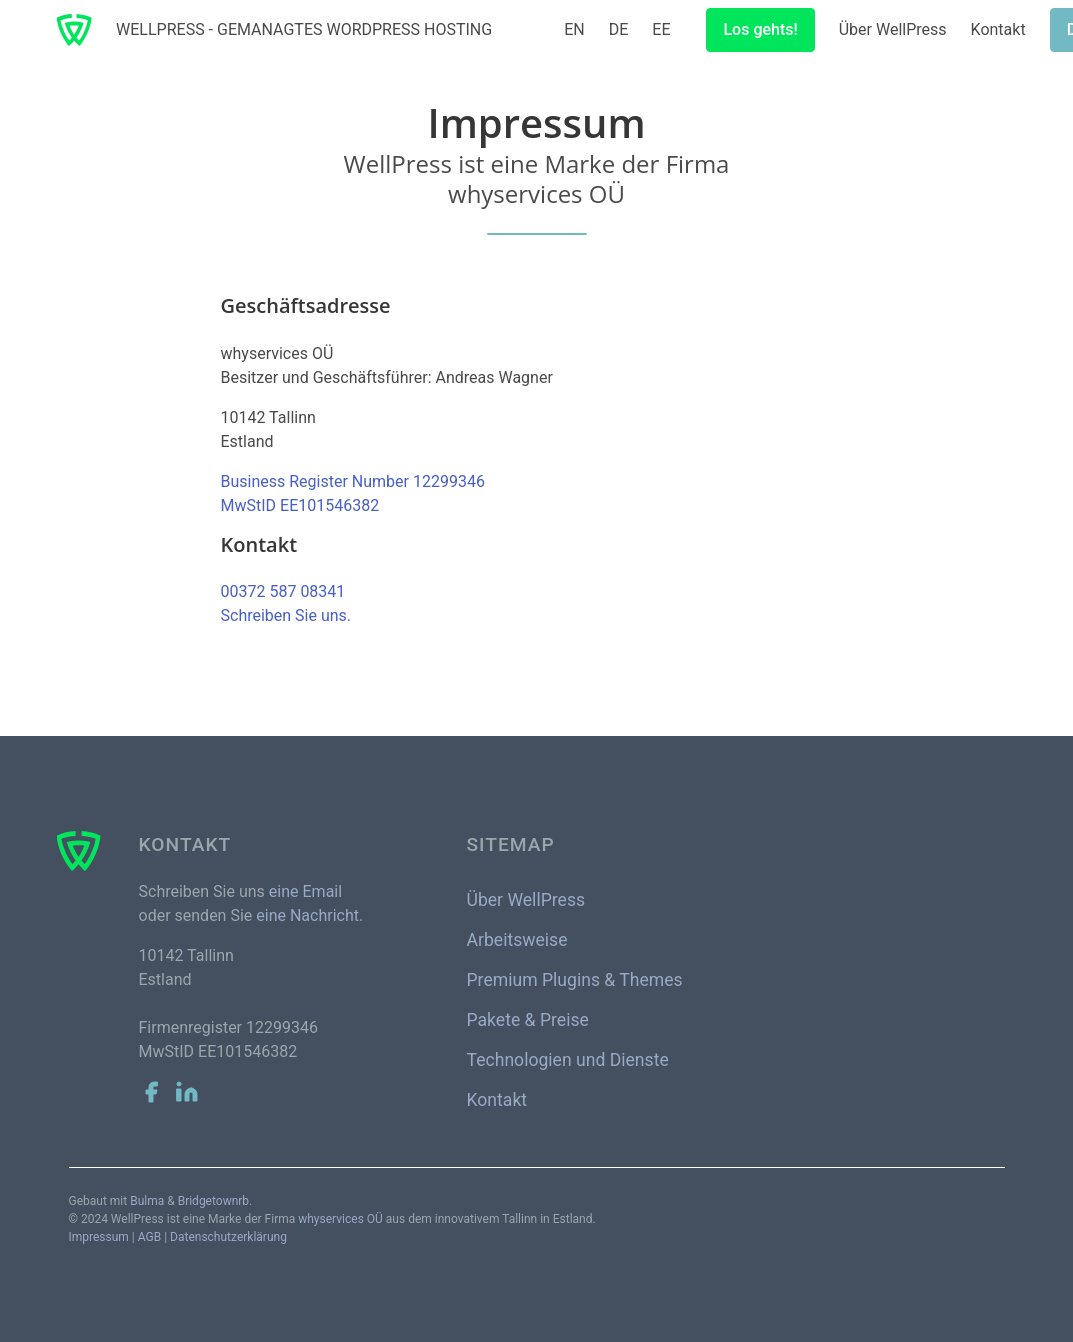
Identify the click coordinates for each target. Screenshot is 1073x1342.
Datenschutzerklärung (228, 1237)
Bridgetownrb (213, 1201)
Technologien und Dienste (568, 1060)
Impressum (99, 1237)
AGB (149, 1237)
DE (619, 29)
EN (574, 29)
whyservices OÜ (340, 1219)
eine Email (305, 891)
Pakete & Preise (528, 1020)
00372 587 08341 (283, 591)
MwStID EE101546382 (300, 505)
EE (661, 29)
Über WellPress (893, 29)
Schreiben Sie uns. (286, 615)
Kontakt (998, 29)
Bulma (147, 1201)
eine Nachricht (307, 915)
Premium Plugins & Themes (575, 980)
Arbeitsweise (517, 940)
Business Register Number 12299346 (353, 481)
